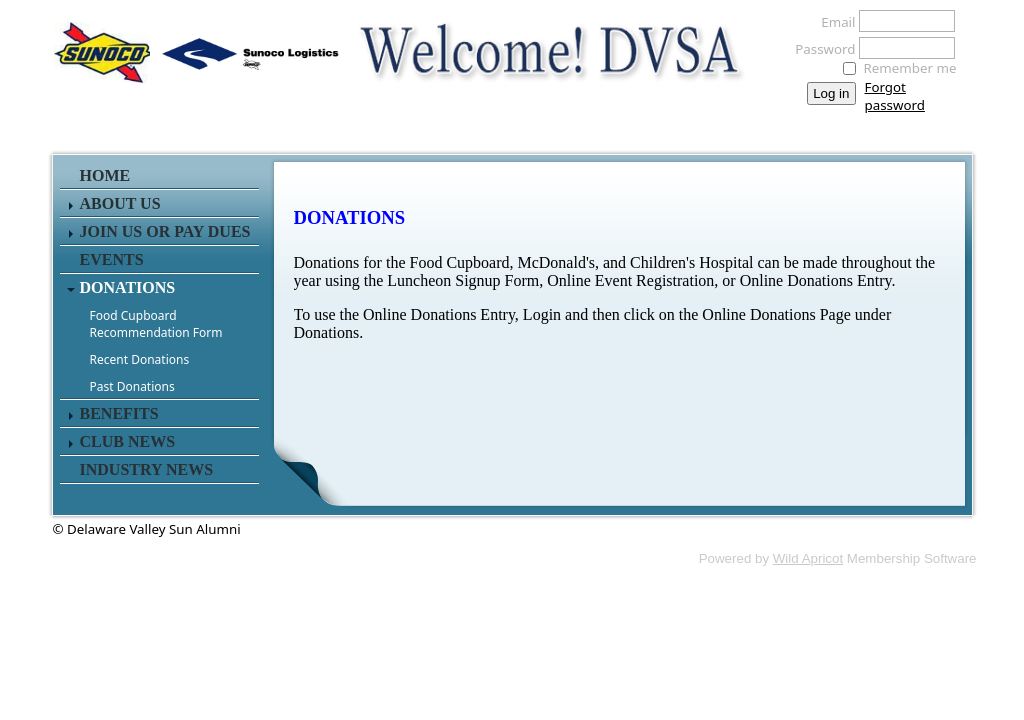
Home (105, 175)
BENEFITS (119, 413)
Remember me (910, 68)
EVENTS (112, 259)
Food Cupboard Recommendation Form (156, 324)
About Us (120, 203)
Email (832, 22)
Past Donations (132, 386)
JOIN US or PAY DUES (165, 231)
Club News (128, 441)
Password (819, 49)
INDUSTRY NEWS (147, 469)
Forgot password (895, 96)
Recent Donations (140, 359)
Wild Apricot (808, 558)
